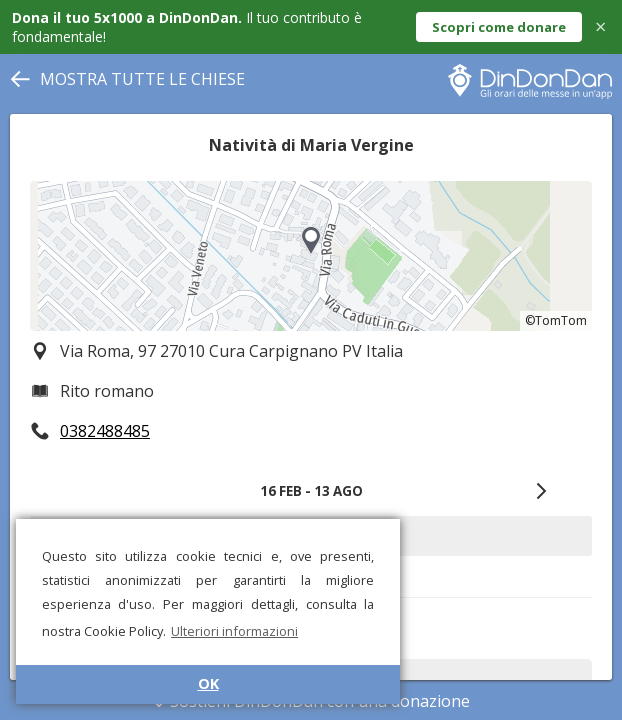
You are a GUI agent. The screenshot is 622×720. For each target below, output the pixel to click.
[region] (311, 256)
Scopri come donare (499, 27)
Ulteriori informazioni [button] (234, 631)
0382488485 (105, 431)
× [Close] (600, 26)
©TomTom (556, 320)
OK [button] (208, 683)
